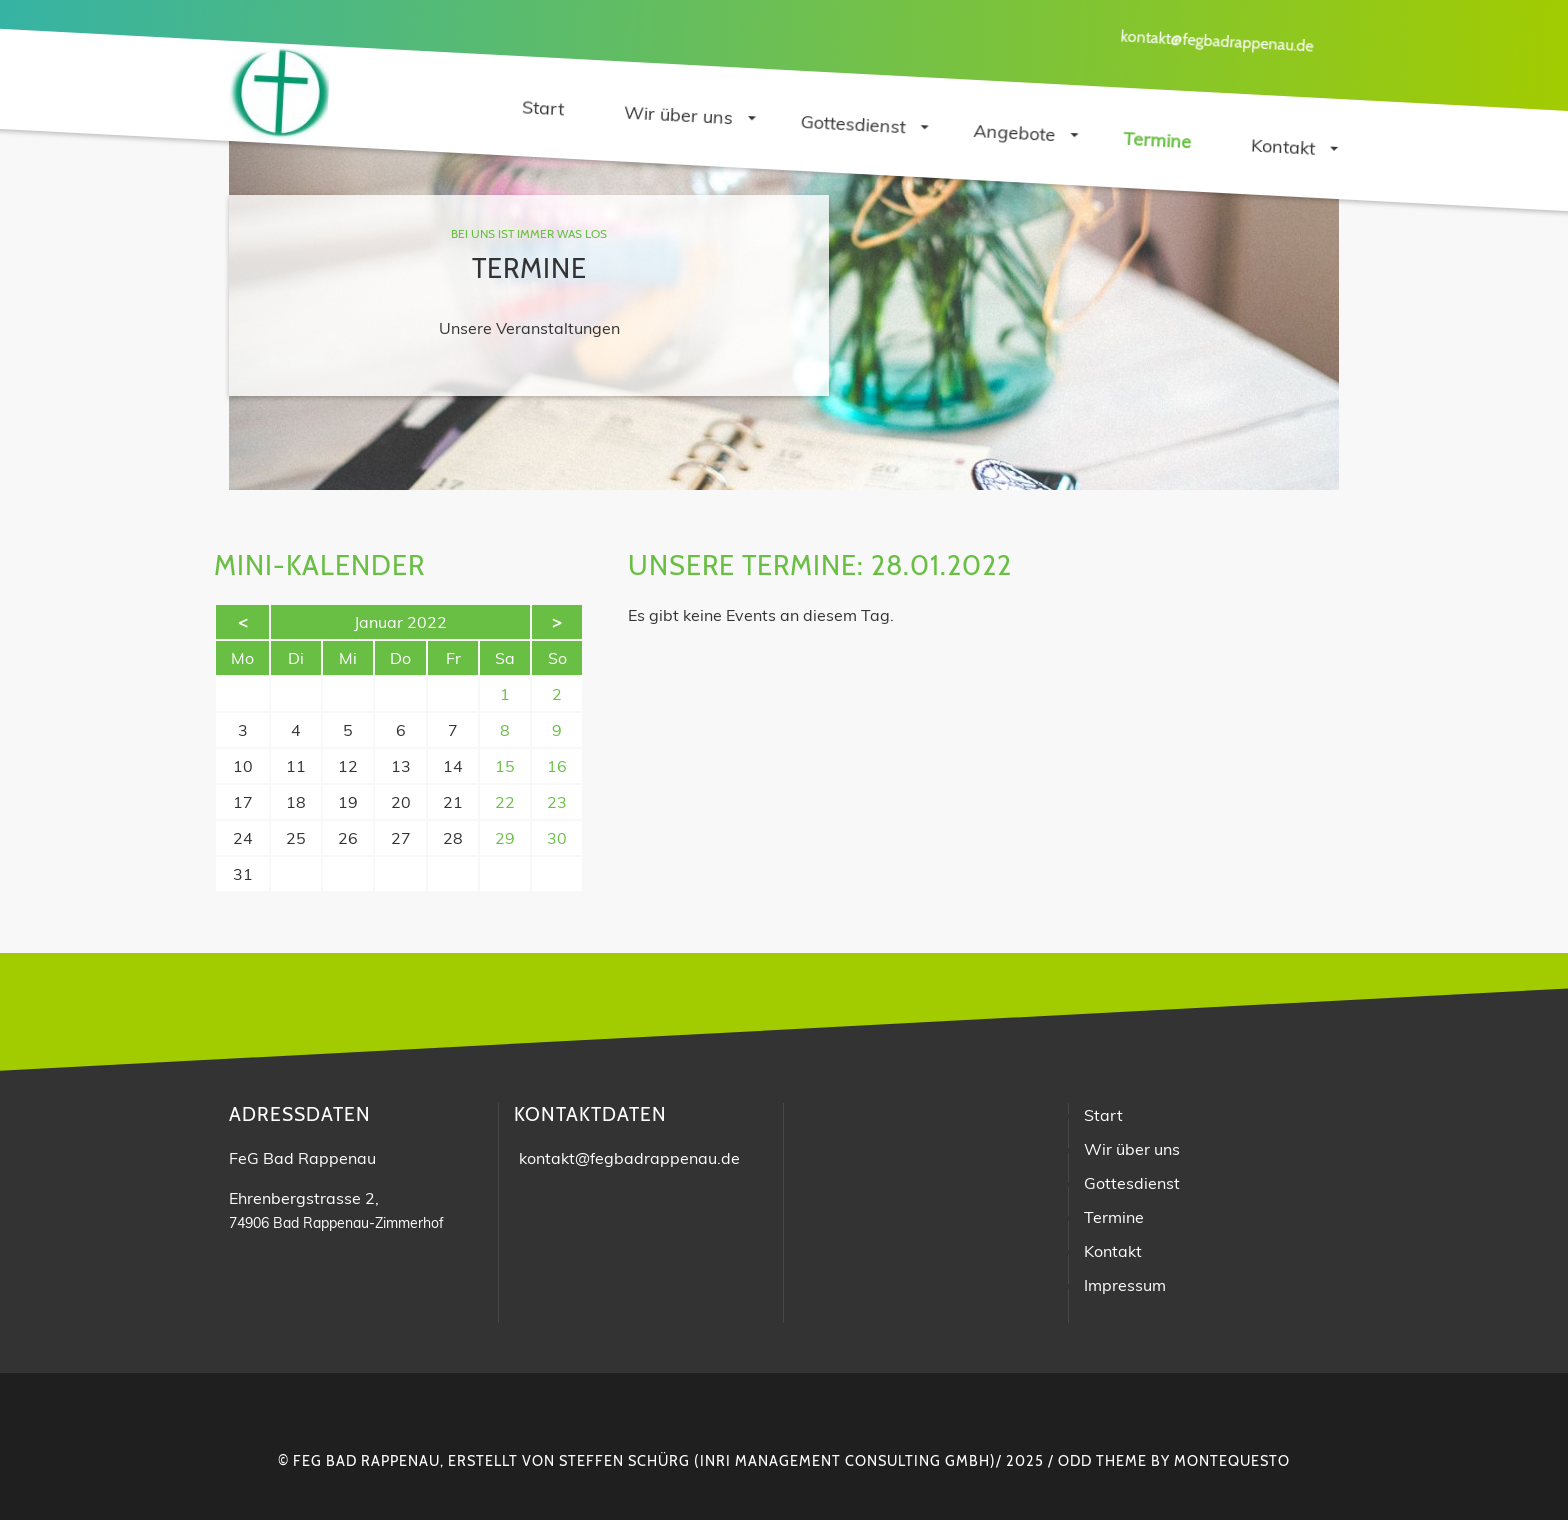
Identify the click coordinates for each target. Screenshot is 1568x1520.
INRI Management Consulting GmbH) (848, 1461)
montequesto (1232, 1461)
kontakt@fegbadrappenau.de (1217, 40)
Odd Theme (1102, 1461)
